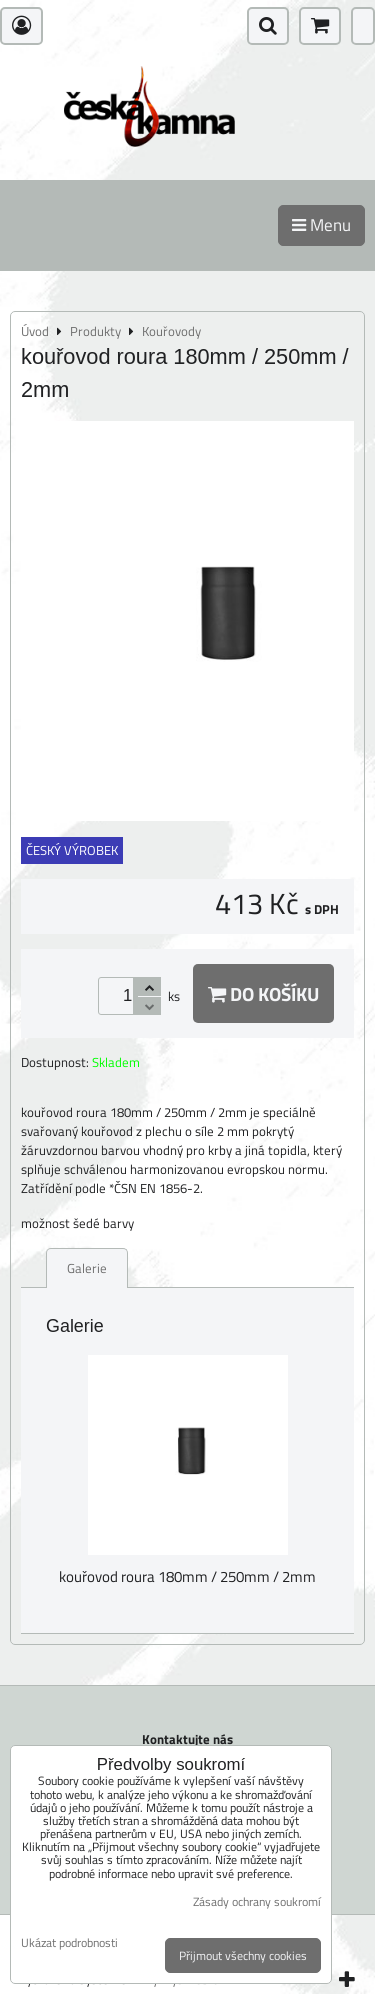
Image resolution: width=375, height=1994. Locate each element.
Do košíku (263, 993)
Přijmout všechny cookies (243, 1955)
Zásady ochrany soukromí (257, 1901)
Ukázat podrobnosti (69, 1942)
